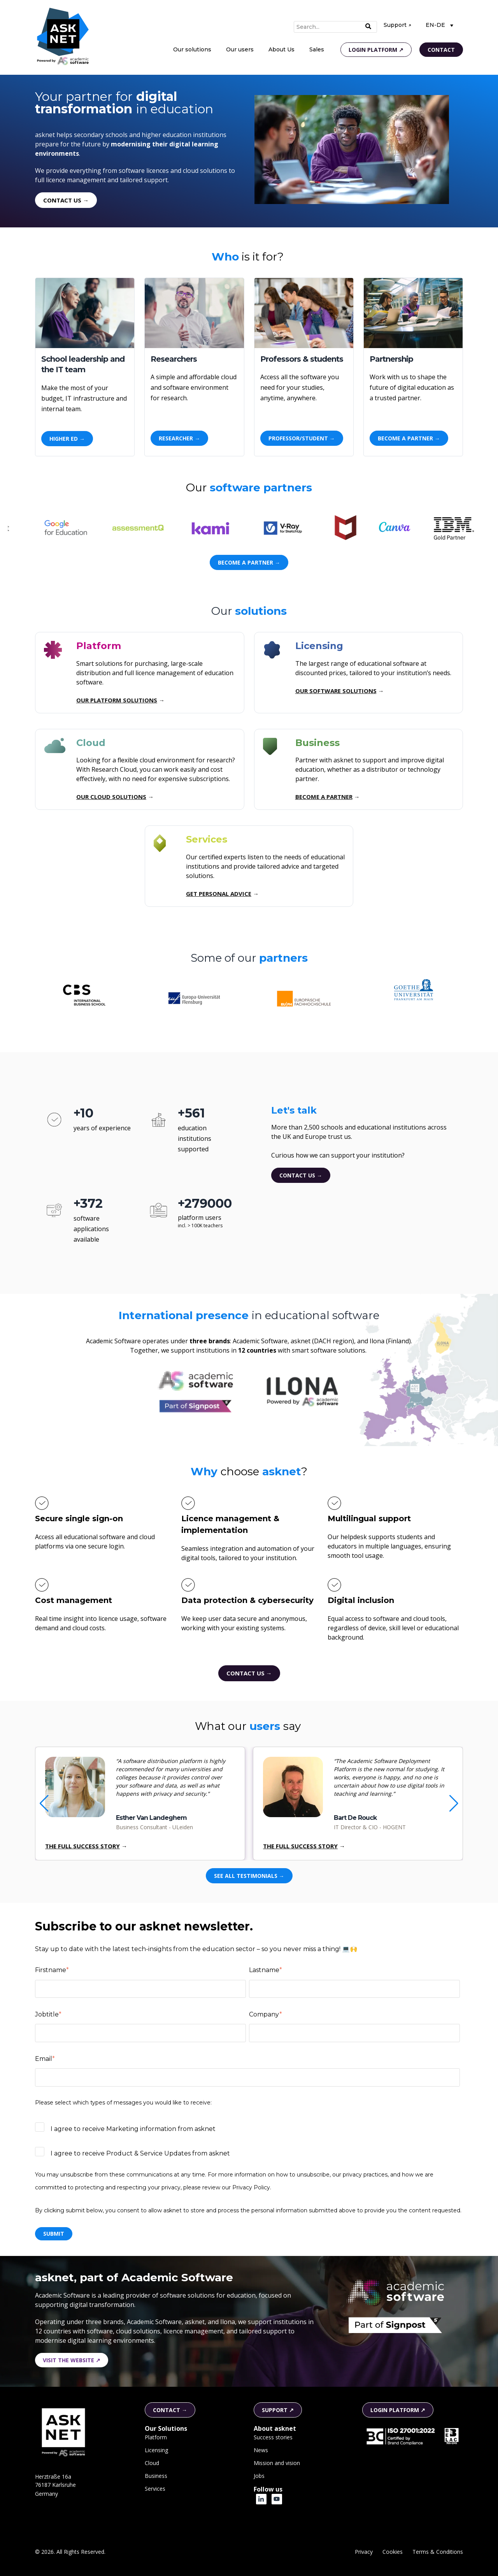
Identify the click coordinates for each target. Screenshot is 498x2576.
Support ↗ (397, 24)
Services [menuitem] (155, 2488)
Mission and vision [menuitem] (277, 2463)
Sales (316, 49)
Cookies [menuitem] (392, 2551)
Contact (441, 49)
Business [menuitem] (156, 2475)
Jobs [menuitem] (259, 2475)
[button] (454, 1803)
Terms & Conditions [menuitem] (437, 2551)
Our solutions (192, 49)
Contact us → (300, 1175)
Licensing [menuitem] (156, 2450)
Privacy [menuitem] (364, 2551)
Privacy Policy (251, 2187)
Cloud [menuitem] (152, 2463)
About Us (281, 49)
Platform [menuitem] (156, 2437)
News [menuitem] (261, 2450)
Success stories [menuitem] (273, 2437)
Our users (240, 49)
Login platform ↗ (376, 49)
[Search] (335, 27)
